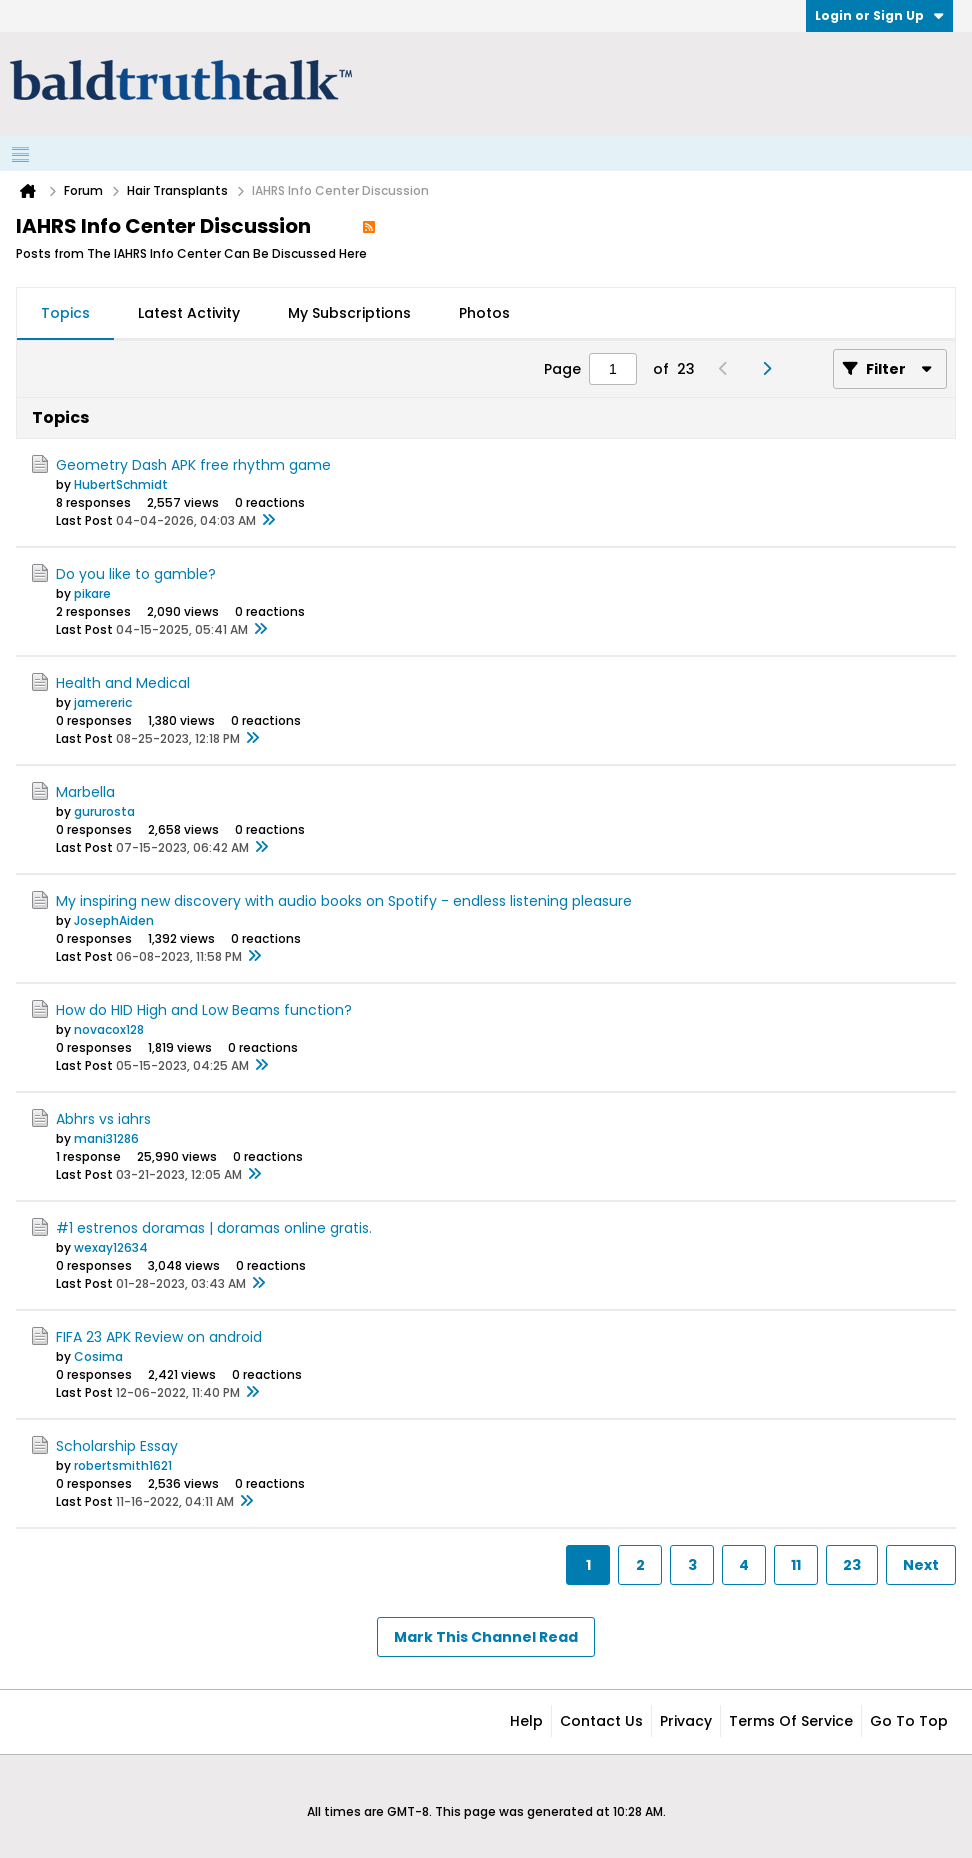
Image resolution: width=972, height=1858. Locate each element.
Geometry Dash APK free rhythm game (193, 465)
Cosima (98, 1356)
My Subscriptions (349, 313)
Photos (484, 313)
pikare (92, 593)
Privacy (686, 1721)
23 (852, 1565)
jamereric (103, 702)
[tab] (65, 314)
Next (921, 1565)
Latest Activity (189, 313)
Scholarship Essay (117, 1446)
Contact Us (601, 1721)
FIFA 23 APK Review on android (159, 1337)
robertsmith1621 (123, 1465)
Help (526, 1721)
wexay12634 (111, 1247)
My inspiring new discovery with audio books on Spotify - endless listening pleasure (344, 901)
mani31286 (106, 1138)
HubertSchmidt (121, 484)
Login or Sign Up (879, 15)
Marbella (85, 792)
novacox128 (109, 1029)
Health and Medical (123, 683)
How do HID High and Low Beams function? (204, 1010)
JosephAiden (114, 920)
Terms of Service (791, 1721)
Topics (65, 313)
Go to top (909, 1721)
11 (796, 1565)
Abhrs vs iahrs (103, 1119)
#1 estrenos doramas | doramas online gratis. (214, 1228)
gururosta (104, 811)
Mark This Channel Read (486, 1637)
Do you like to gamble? (136, 574)
